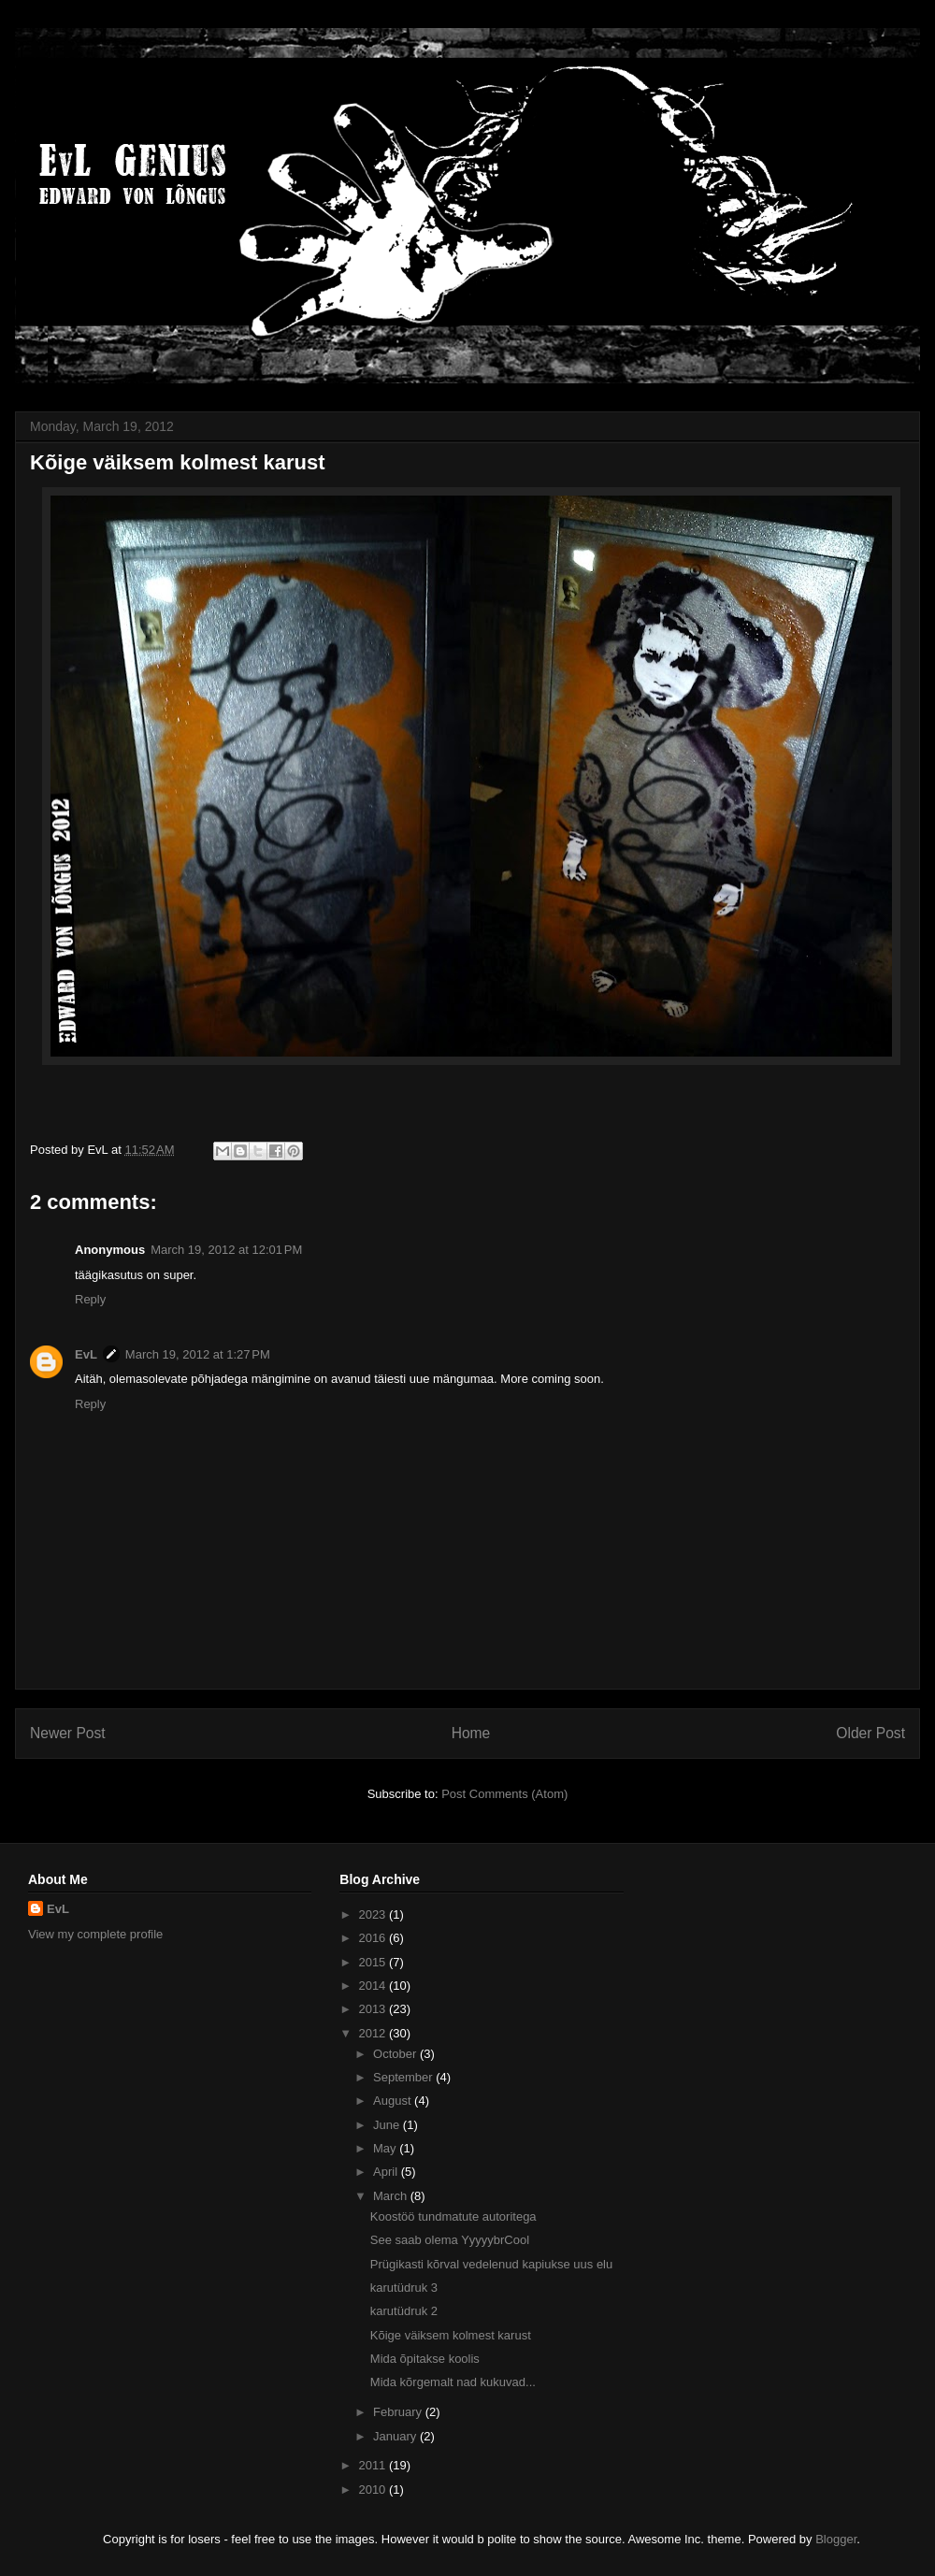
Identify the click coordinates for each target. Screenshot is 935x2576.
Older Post (870, 1733)
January (396, 2436)
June (388, 2125)
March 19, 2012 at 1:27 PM (197, 1354)
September (404, 2077)
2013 (373, 2009)
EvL (86, 1354)
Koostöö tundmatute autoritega (453, 2216)
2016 (373, 1938)
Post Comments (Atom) (504, 1794)
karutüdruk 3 (404, 2288)
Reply (90, 1299)
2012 (373, 2033)
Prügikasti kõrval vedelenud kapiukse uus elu (491, 2264)
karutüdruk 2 (404, 2311)
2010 (373, 2489)
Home (471, 1733)
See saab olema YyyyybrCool (449, 2240)
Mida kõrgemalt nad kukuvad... (453, 2382)
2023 (373, 1914)
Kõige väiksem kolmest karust (450, 2335)
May (386, 2148)
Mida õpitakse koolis (425, 2359)
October (396, 2054)
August (393, 2101)
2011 (373, 2465)
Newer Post (68, 1733)
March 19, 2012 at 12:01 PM (226, 1250)
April (387, 2172)
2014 (373, 1986)
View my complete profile (95, 1934)
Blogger (835, 2539)
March (391, 2196)
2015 (373, 1962)
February (399, 2412)
